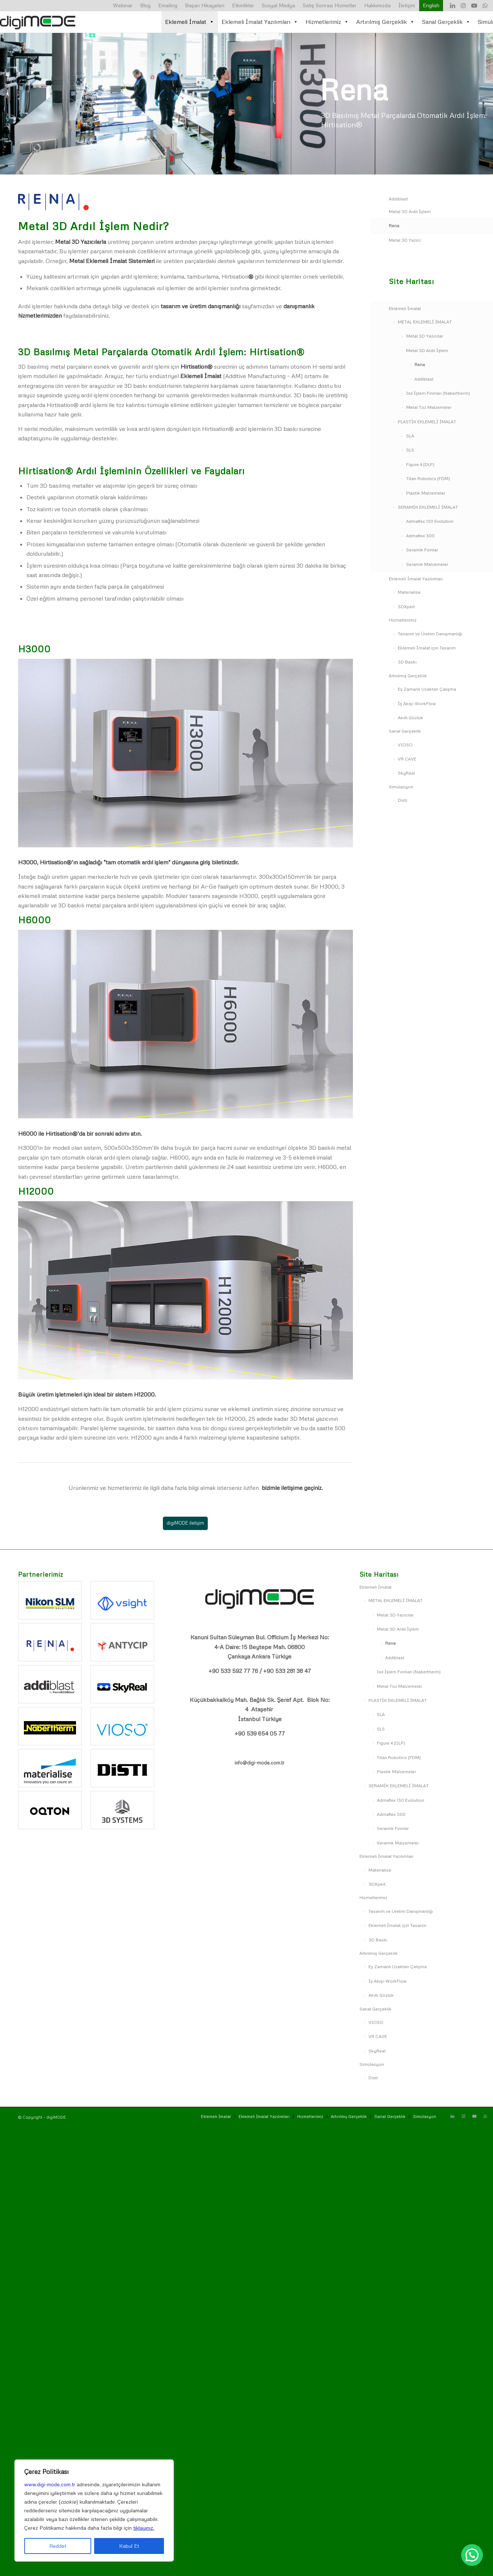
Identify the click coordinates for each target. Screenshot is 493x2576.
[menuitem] (122, 6)
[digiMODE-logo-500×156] (37, 22)
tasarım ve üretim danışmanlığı (200, 306)
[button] (472, 2555)
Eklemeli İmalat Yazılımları (260, 21)
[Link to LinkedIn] (452, 5)
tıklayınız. (143, 2528)
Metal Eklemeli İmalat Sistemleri (112, 260)
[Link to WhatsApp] (485, 5)
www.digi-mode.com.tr (49, 2484)
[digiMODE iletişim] (185, 1523)
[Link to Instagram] (463, 5)
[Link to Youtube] (474, 5)
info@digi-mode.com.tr (260, 1763)
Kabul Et (129, 2546)
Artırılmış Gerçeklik (385, 21)
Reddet (57, 2546)
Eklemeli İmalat (189, 21)
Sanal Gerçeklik (446, 21)
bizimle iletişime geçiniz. (292, 1487)
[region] (94, 2511)
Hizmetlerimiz (327, 21)
